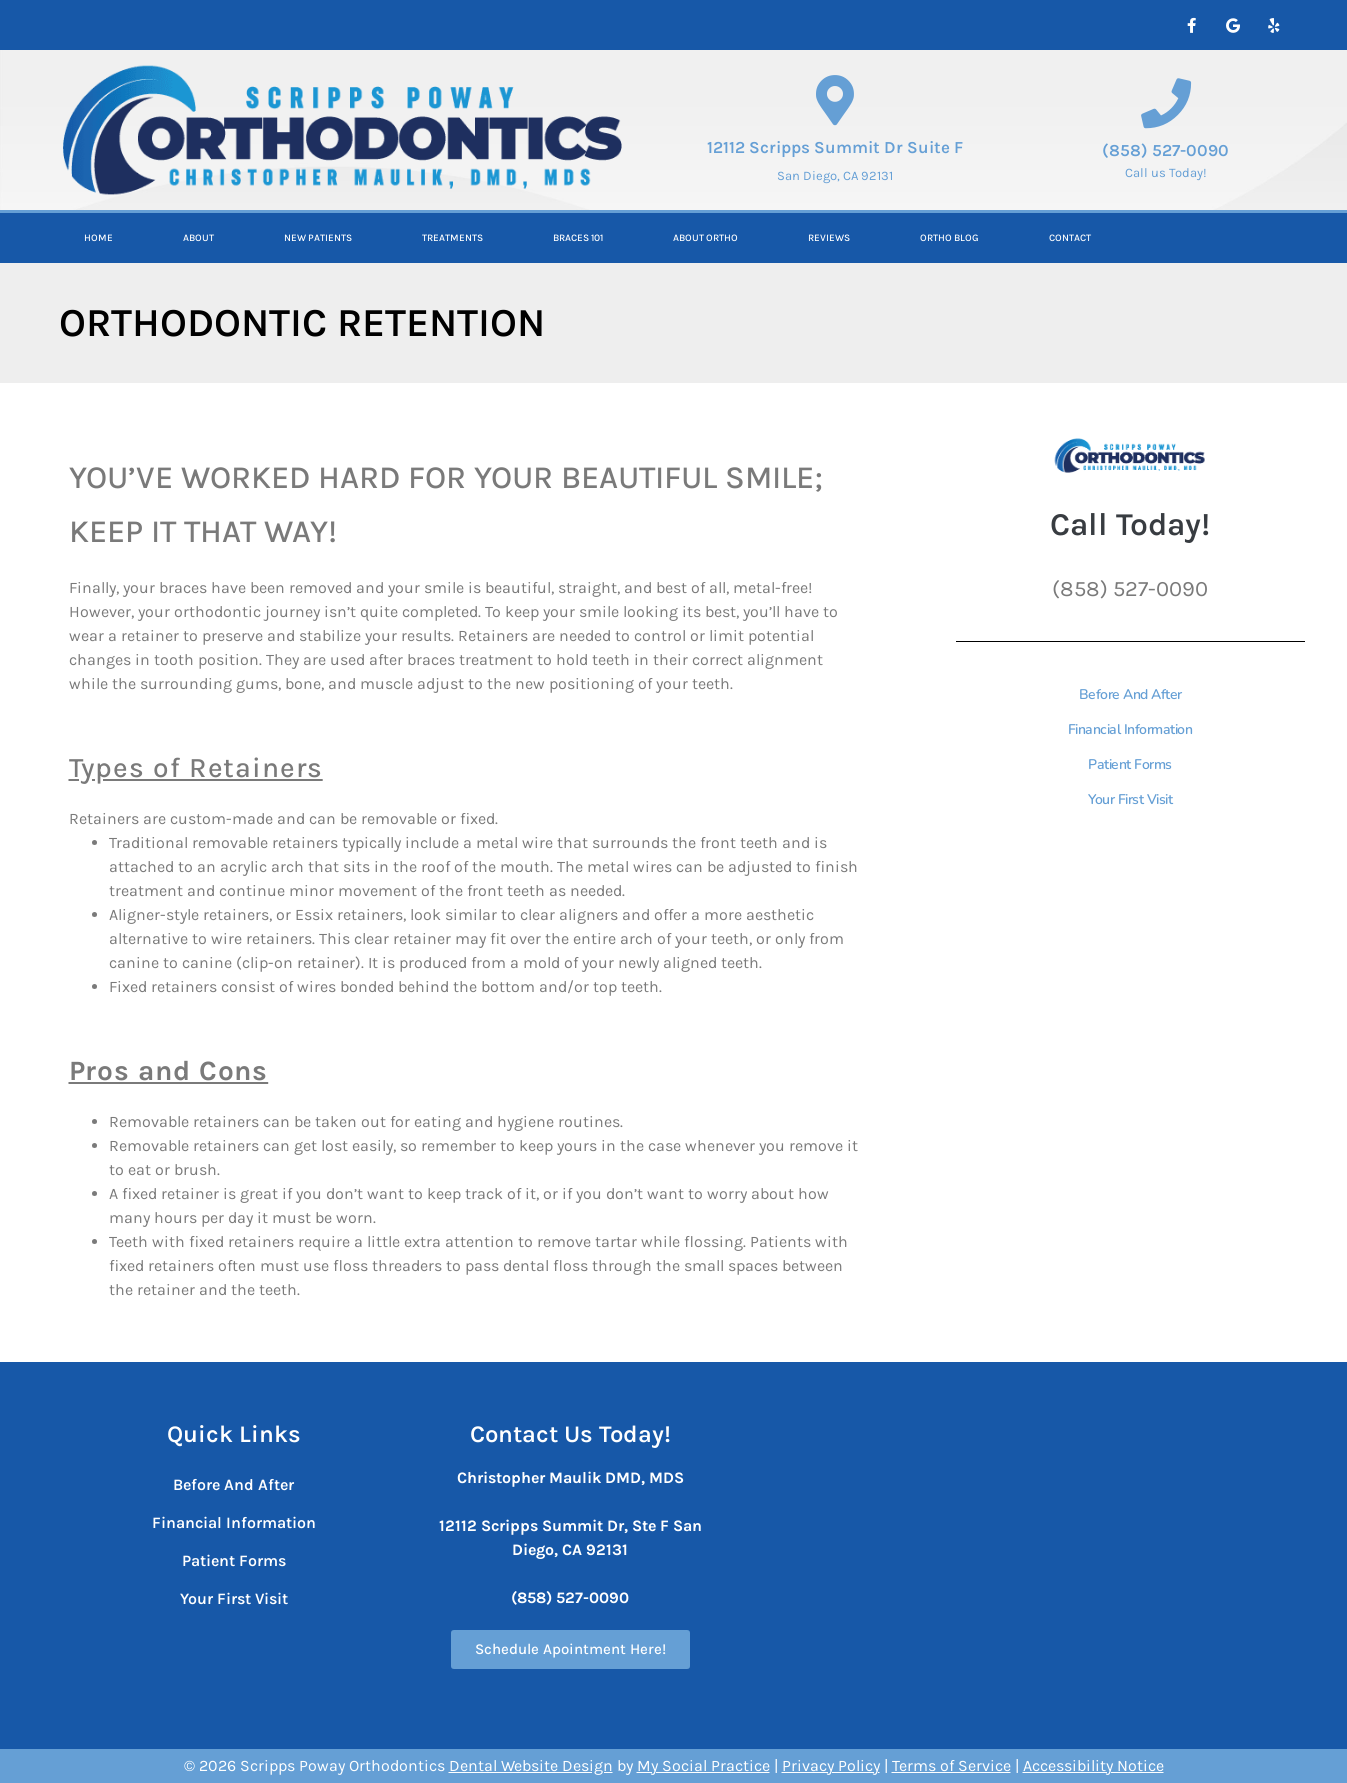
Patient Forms (1130, 764)
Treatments (452, 238)
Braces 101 (578, 238)
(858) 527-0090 (1165, 150)
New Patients (318, 238)
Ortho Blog (949, 238)
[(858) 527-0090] (1166, 103)
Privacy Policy (831, 1765)
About (198, 238)
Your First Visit (1130, 799)
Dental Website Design (531, 1765)
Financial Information (1130, 729)
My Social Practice (703, 1765)
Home (98, 238)
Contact (1070, 238)
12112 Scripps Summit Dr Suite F (835, 147)
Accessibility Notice (1093, 1765)
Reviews (829, 238)
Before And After (1130, 694)
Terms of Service (951, 1765)
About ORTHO (705, 238)
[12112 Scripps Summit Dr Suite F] (835, 100)
